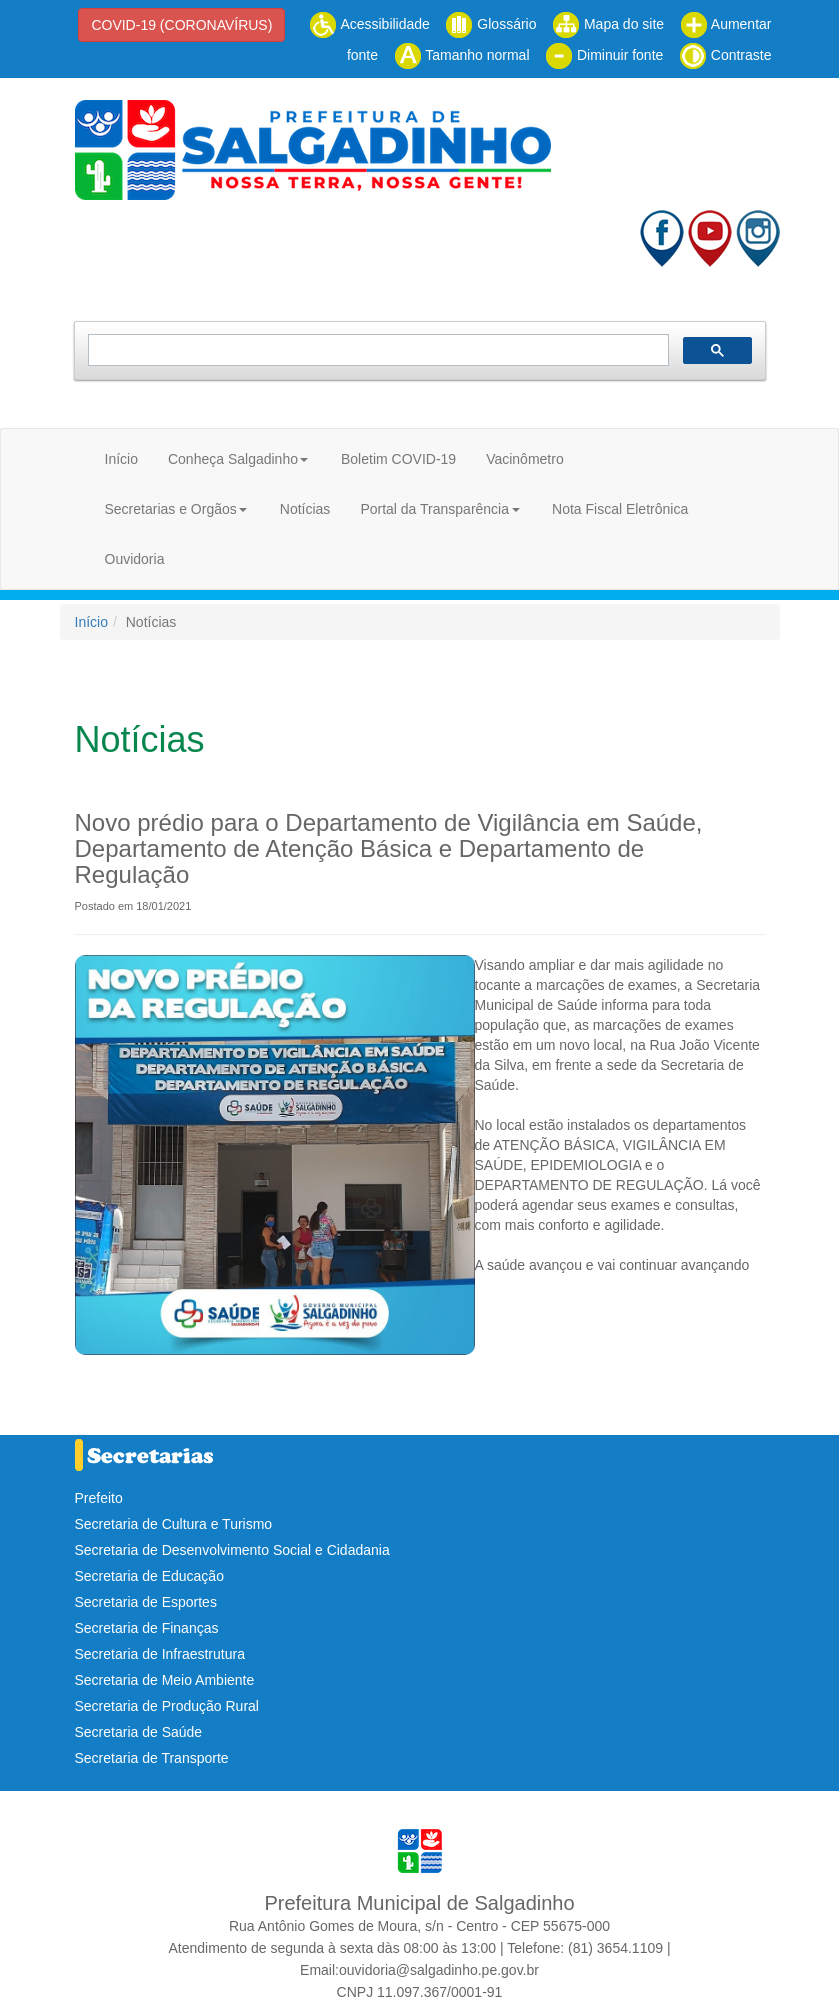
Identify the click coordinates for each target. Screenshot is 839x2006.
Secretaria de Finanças (147, 1628)
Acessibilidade (369, 24)
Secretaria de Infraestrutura (160, 1654)
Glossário (490, 24)
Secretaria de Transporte (152, 1758)
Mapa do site (608, 24)
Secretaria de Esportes (146, 1602)
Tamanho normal (462, 55)
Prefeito (99, 1498)
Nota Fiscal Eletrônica (620, 509)
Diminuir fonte (604, 55)
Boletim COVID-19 (398, 459)
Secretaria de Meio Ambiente (165, 1680)
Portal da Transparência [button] (434, 509)
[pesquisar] (376, 350)
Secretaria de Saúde (139, 1732)
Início (121, 459)
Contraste (725, 55)
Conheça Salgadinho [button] (233, 459)
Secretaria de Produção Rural (167, 1706)
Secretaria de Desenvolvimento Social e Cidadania (232, 1550)
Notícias (305, 509)
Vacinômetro (525, 459)
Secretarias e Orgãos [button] (171, 509)
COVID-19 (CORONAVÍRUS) (181, 25)
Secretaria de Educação (149, 1576)
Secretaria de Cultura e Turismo (174, 1524)
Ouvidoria (135, 559)
